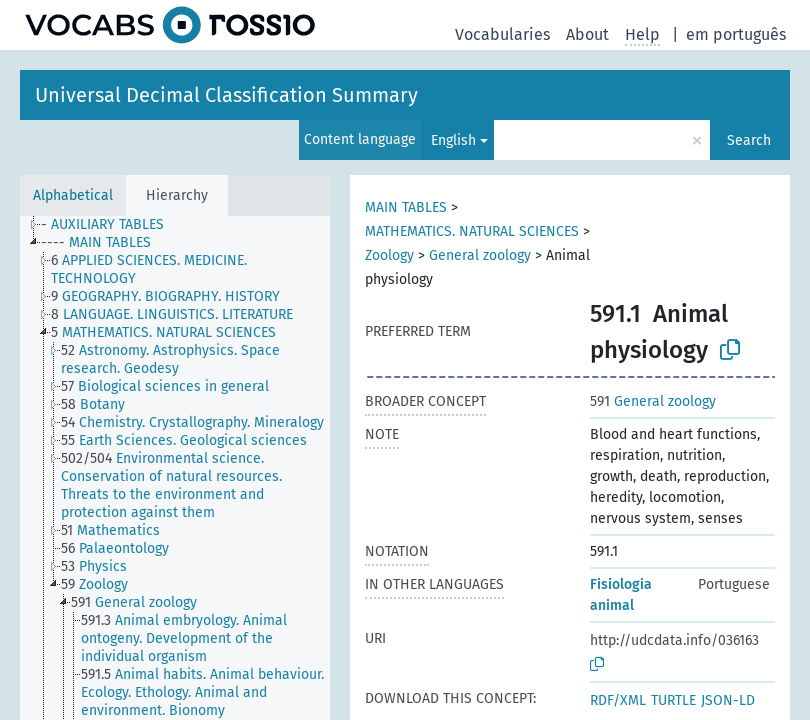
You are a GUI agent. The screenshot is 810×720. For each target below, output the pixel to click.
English (453, 140)
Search (749, 140)
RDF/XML (618, 700)
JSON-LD (728, 700)
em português (736, 34)
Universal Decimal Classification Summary (226, 95)
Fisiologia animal (621, 595)
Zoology (389, 255)
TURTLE (673, 700)
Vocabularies (502, 34)
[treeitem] (111, 225)
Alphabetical (73, 195)
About (587, 34)
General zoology (480, 255)
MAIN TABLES (406, 207)
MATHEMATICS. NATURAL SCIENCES (472, 231)
